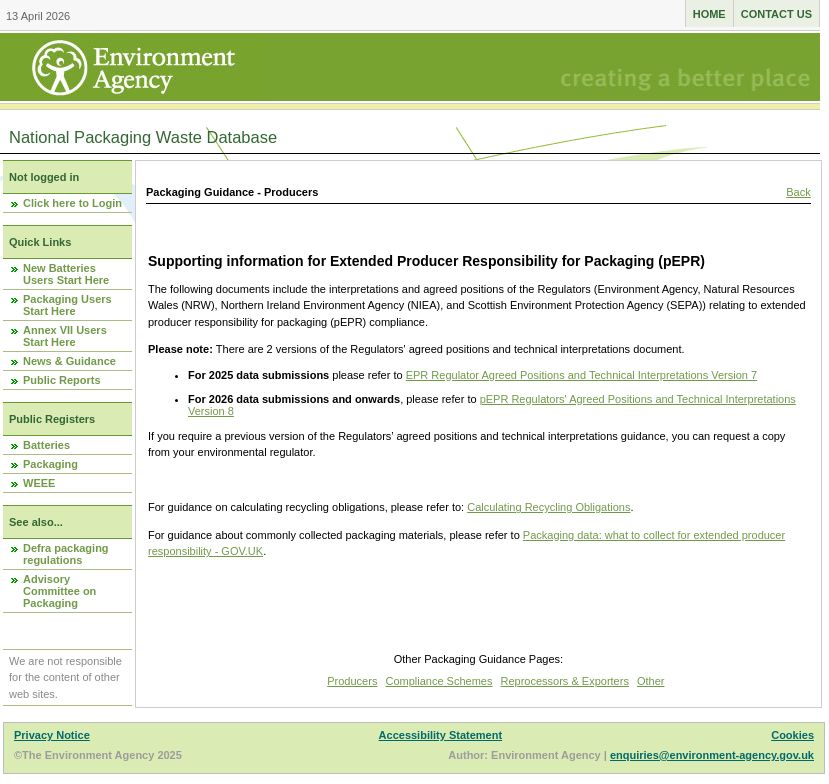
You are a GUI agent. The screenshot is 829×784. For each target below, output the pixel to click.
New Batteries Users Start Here (66, 274)
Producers (352, 681)
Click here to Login (72, 203)
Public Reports (62, 380)
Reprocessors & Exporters (565, 681)
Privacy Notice (52, 735)
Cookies (792, 735)
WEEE (39, 483)
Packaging (50, 464)
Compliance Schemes (438, 681)
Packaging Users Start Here (67, 305)
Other (651, 681)
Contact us (776, 14)
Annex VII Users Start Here (65, 336)
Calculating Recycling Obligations (548, 507)
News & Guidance (69, 361)
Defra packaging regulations (66, 554)
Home (709, 14)
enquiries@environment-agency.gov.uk (712, 755)
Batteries (46, 445)
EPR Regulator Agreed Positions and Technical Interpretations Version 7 (581, 375)
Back (798, 192)
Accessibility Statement (441, 735)
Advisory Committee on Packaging (59, 591)
